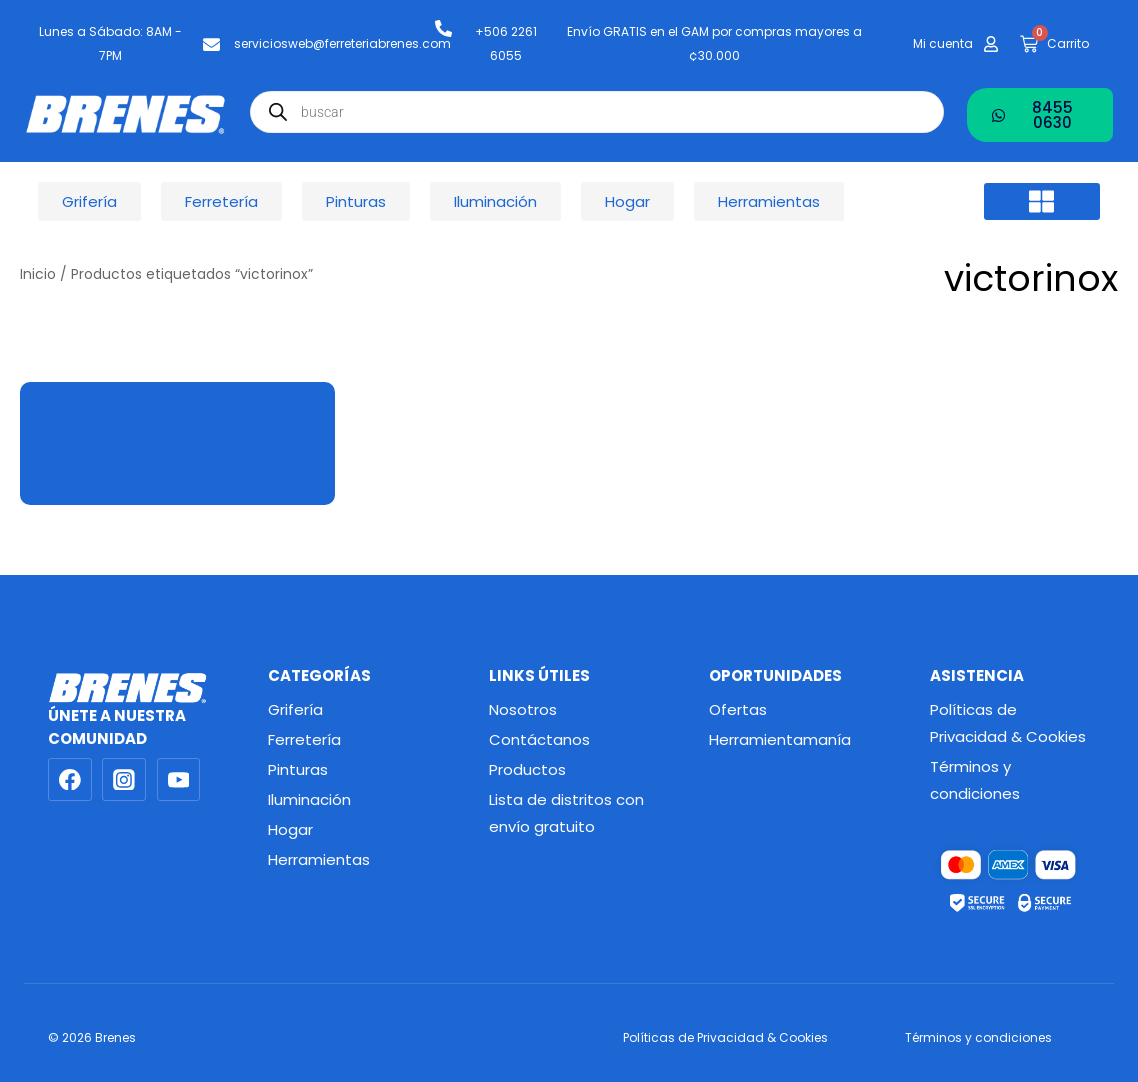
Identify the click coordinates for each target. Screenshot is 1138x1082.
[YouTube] (179, 780)
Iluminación (309, 799)
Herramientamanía (780, 739)
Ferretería (304, 739)
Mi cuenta (943, 43)
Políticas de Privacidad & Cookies (1008, 723)
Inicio (38, 274)
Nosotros (523, 709)
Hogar (290, 829)
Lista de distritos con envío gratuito (566, 813)
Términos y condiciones (975, 780)
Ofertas (738, 709)
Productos (527, 769)
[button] (1041, 202)
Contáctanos (539, 739)
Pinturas (298, 769)
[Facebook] (70, 780)
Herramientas (319, 859)
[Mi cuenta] (991, 44)
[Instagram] (124, 780)
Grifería (295, 709)
